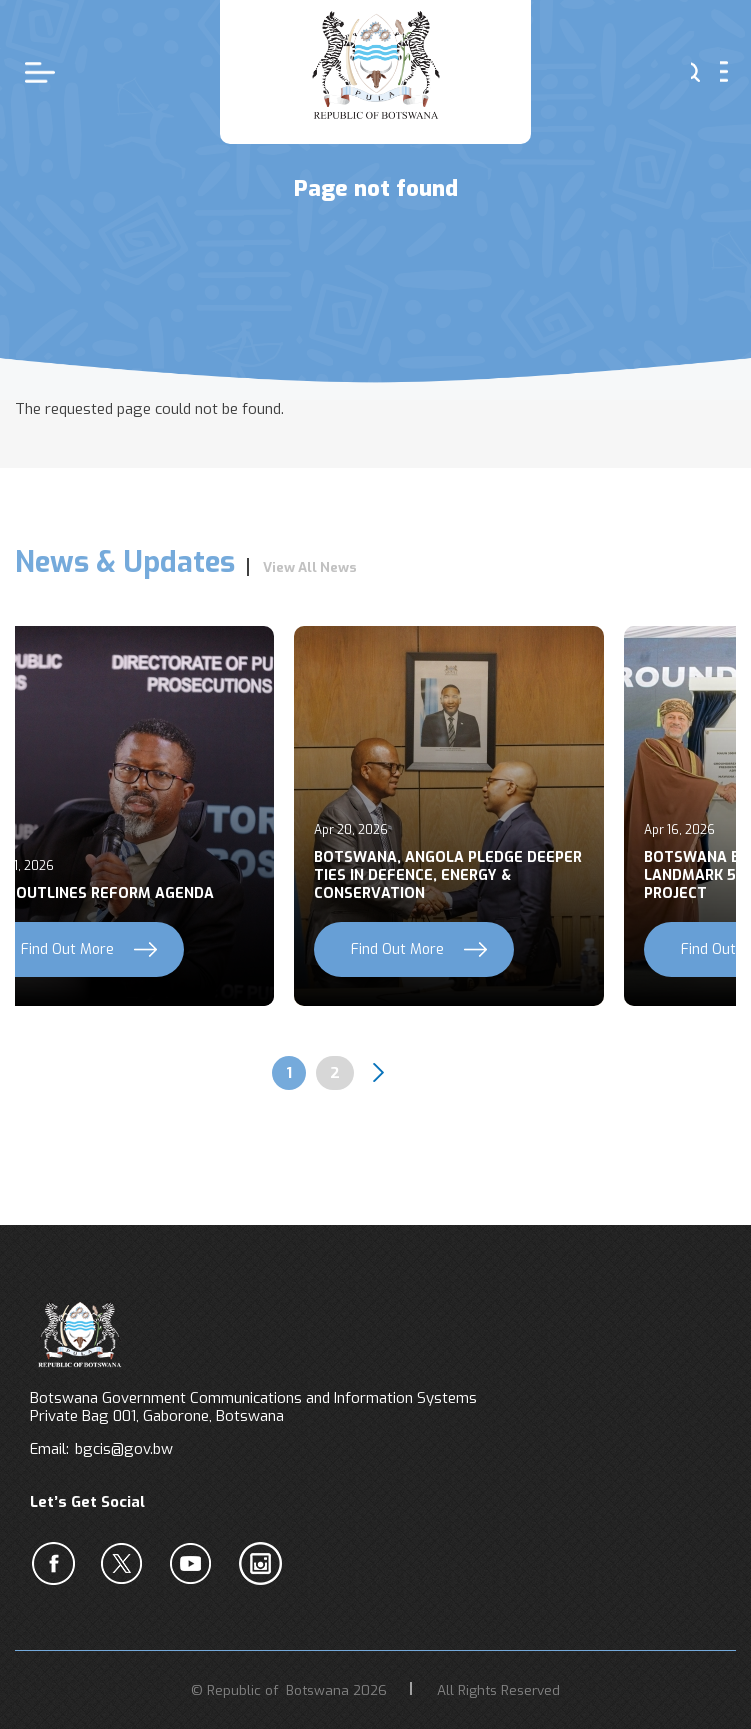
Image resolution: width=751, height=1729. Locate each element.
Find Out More (397, 949)
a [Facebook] (57, 1563)
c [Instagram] (264, 1563)
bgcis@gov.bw (124, 1449)
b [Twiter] (126, 1563)
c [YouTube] (195, 1563)
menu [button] (724, 72)
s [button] (695, 72)
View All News (310, 567)
